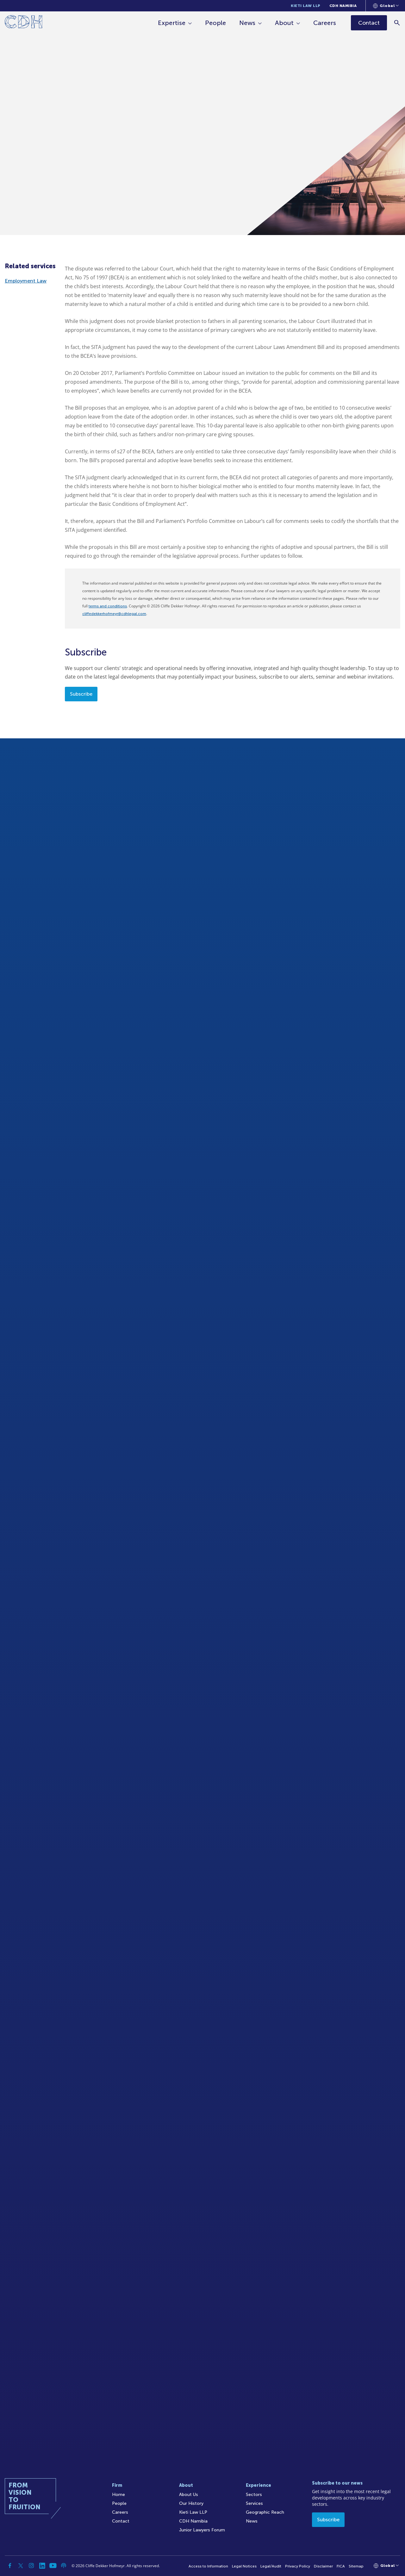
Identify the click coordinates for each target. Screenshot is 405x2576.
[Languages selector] (386, 5)
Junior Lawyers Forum (202, 2530)
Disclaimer (323, 2566)
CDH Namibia (343, 5)
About (284, 23)
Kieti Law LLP (306, 5)
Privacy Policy (297, 2566)
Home (118, 2494)
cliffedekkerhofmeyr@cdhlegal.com (114, 613)
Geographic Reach (265, 2512)
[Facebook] (10, 2565)
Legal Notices (244, 2566)
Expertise (171, 23)
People (215, 23)
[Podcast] (64, 2565)
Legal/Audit (270, 2566)
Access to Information (208, 2566)
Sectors (254, 2494)
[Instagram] (31, 2565)
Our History (191, 2503)
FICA (341, 2566)
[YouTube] (53, 2565)
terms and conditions (108, 606)
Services (254, 2503)
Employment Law (26, 281)
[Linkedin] (42, 2565)
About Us (188, 2494)
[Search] (397, 22)
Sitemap (356, 2566)
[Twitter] (21, 2565)
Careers (324, 23)
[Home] (23, 23)
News (247, 23)
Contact (120, 2521)
